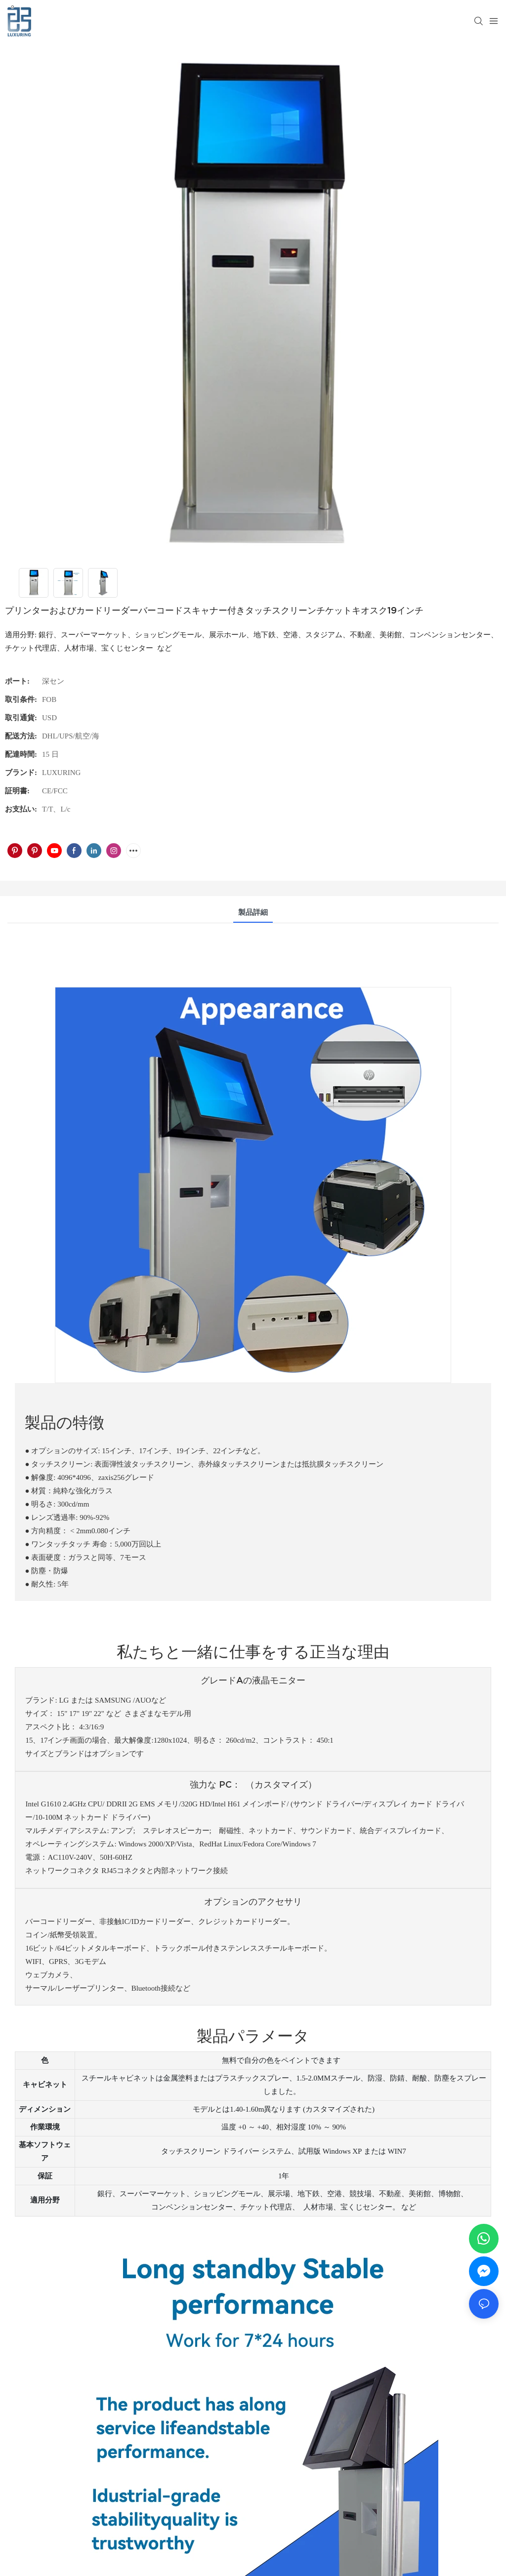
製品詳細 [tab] (253, 912)
